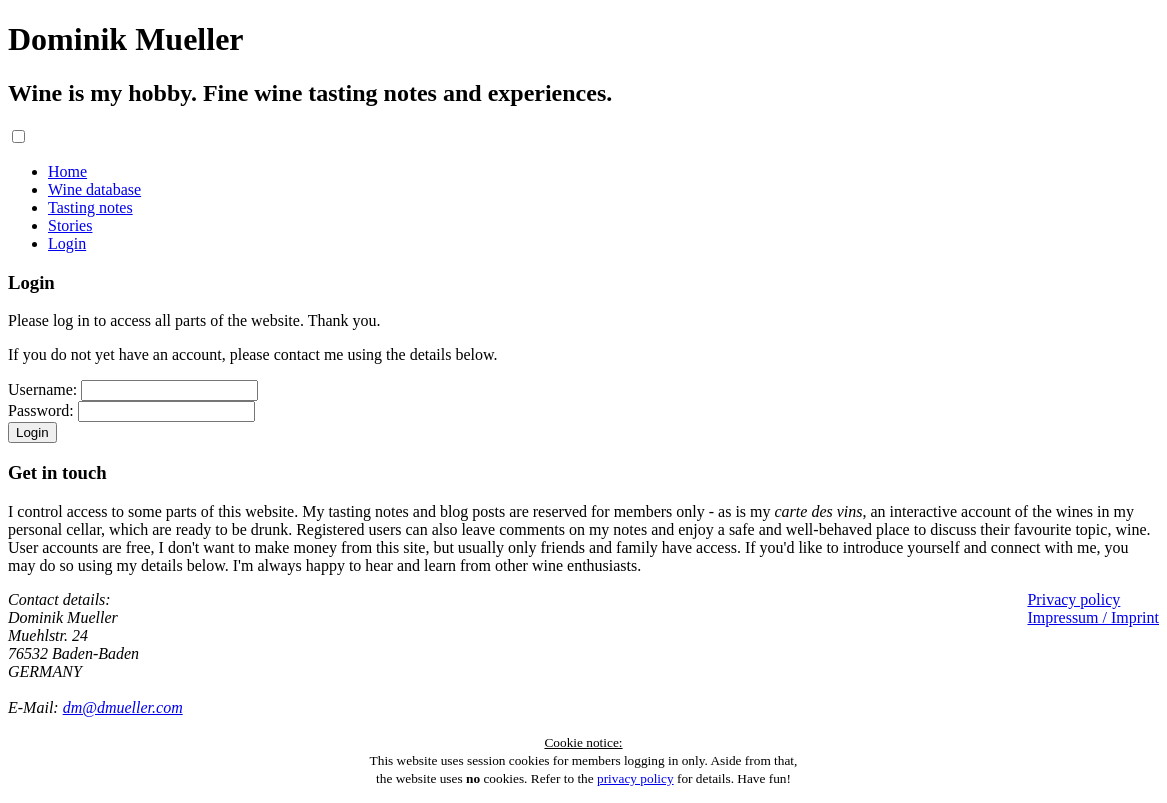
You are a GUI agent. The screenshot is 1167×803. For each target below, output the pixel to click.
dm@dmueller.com (123, 707)
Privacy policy (1073, 599)
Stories (70, 225)
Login (67, 243)
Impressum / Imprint (1093, 617)
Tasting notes (90, 207)
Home (67, 171)
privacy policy (635, 778)
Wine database (94, 189)
